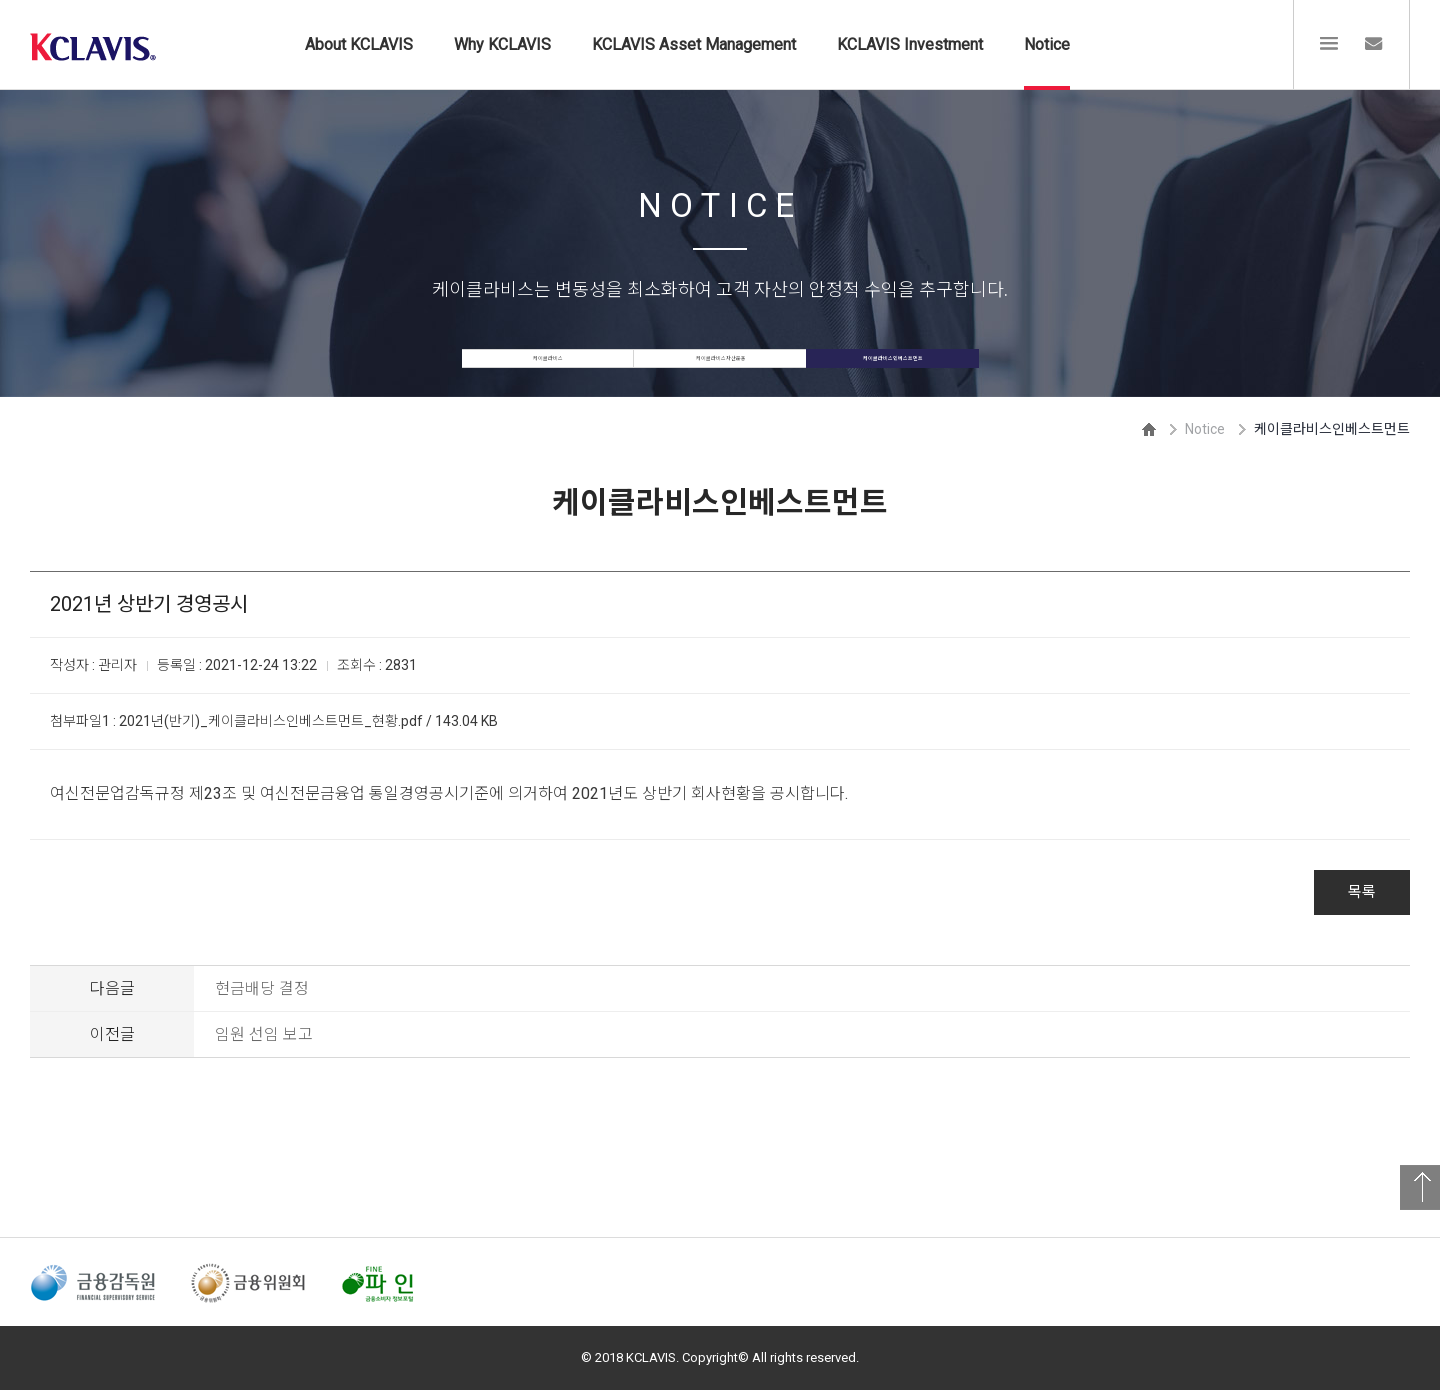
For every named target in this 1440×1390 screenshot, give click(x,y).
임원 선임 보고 (264, 1034)
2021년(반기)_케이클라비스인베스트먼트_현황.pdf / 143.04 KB (308, 721)
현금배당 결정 (262, 988)
